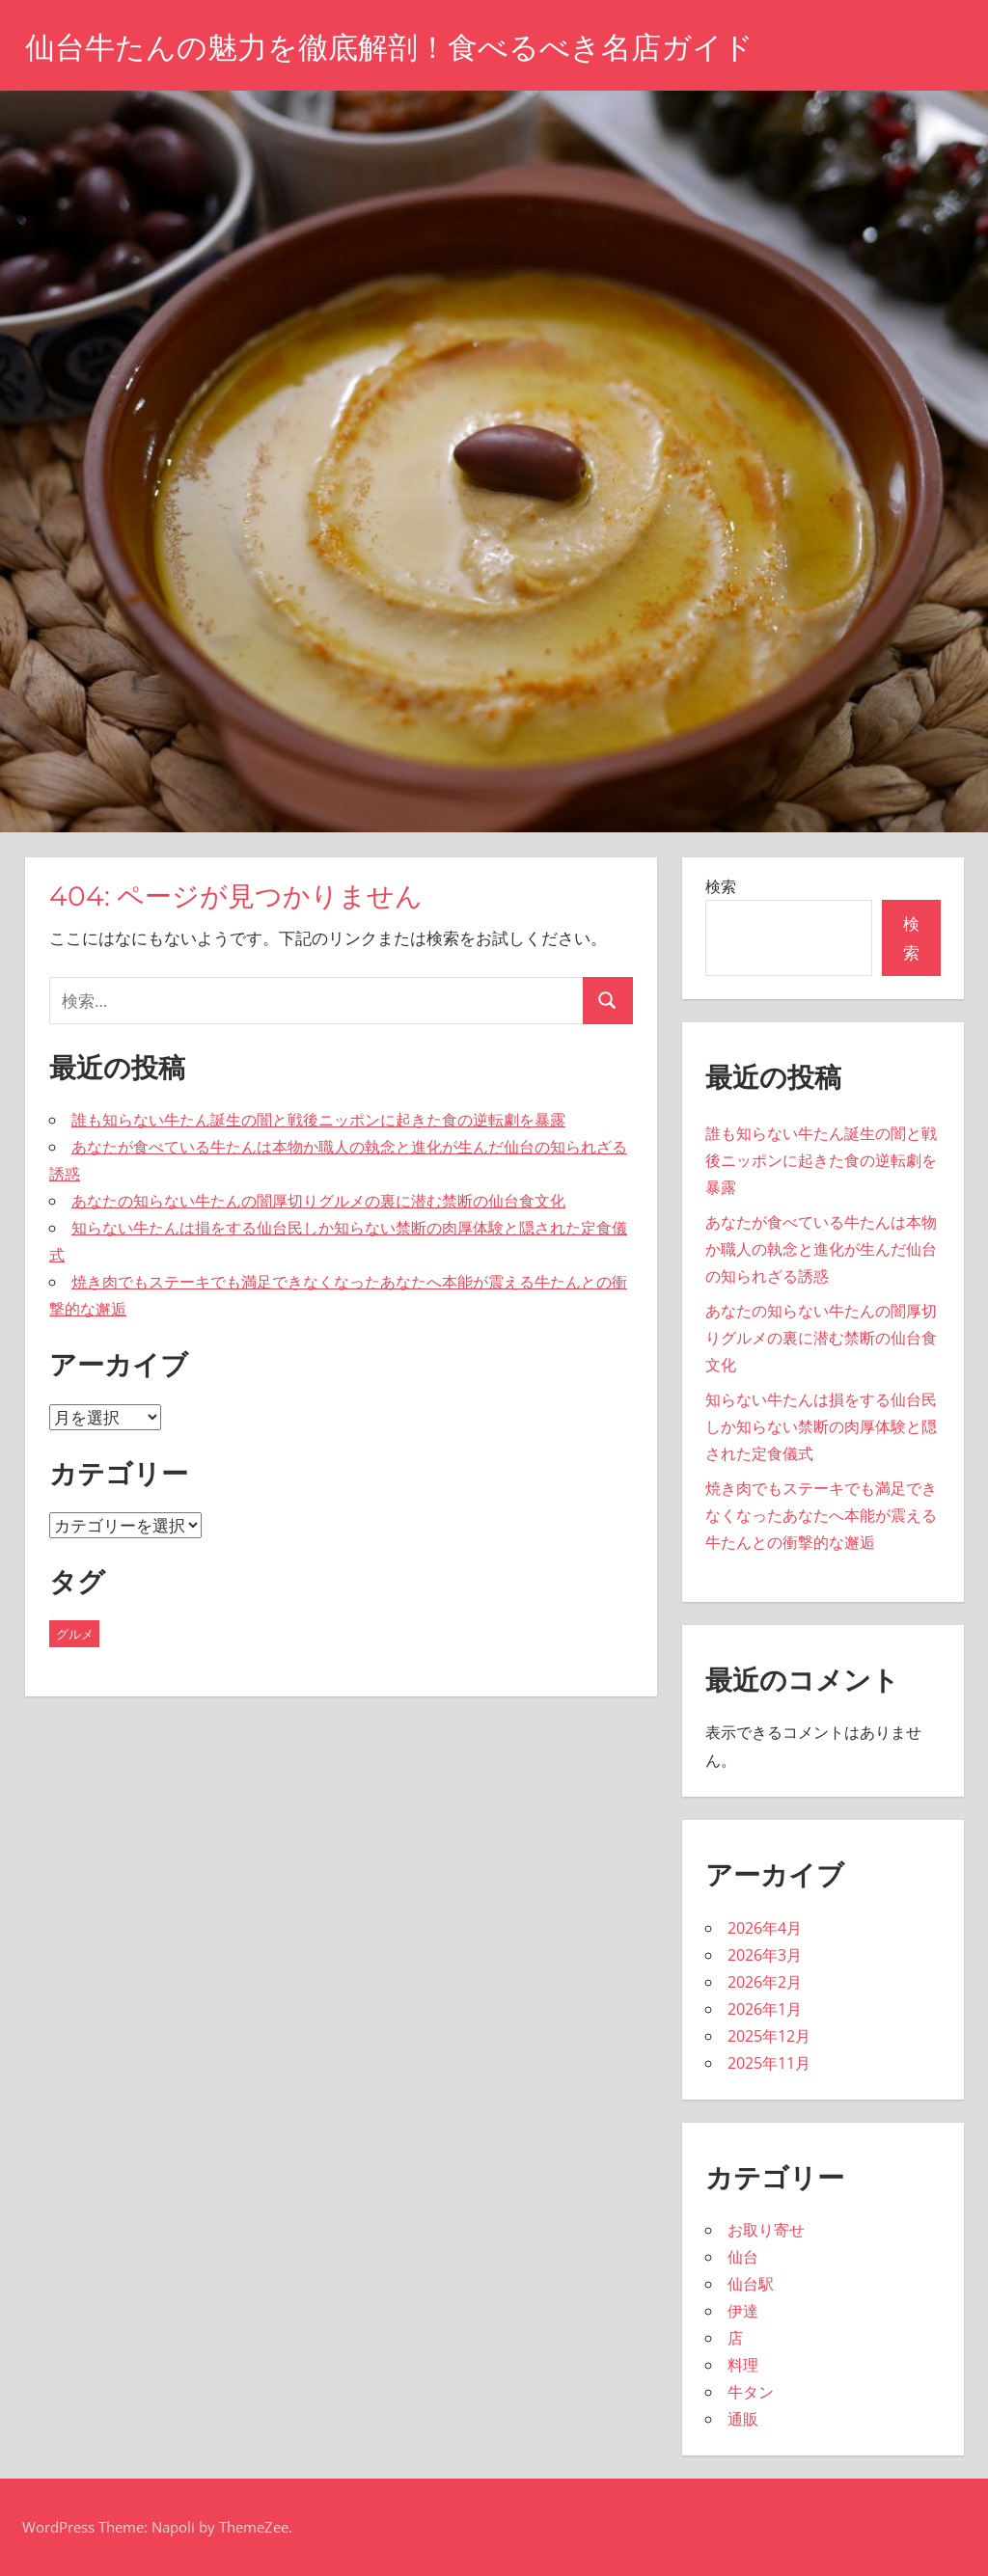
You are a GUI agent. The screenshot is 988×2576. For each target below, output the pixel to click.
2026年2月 (764, 1982)
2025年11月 (768, 2063)
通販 (742, 2418)
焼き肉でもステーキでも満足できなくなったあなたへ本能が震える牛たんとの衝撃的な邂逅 (821, 1515)
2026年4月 (764, 1928)
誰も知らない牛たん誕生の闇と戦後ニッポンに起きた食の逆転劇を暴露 (318, 1119)
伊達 (742, 2310)
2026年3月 (764, 1955)
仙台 (742, 2256)
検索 (720, 886)
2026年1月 (764, 2009)
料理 (742, 2364)
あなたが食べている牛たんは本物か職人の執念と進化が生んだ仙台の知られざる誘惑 (821, 1249)
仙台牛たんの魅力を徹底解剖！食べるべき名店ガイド (401, 47)
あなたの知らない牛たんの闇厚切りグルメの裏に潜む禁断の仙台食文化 (318, 1200)
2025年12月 (768, 2036)
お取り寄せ (766, 2229)
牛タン (750, 2391)
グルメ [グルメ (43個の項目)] (75, 1633)
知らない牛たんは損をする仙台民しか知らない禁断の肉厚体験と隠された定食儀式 (821, 1426)
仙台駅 (750, 2283)
